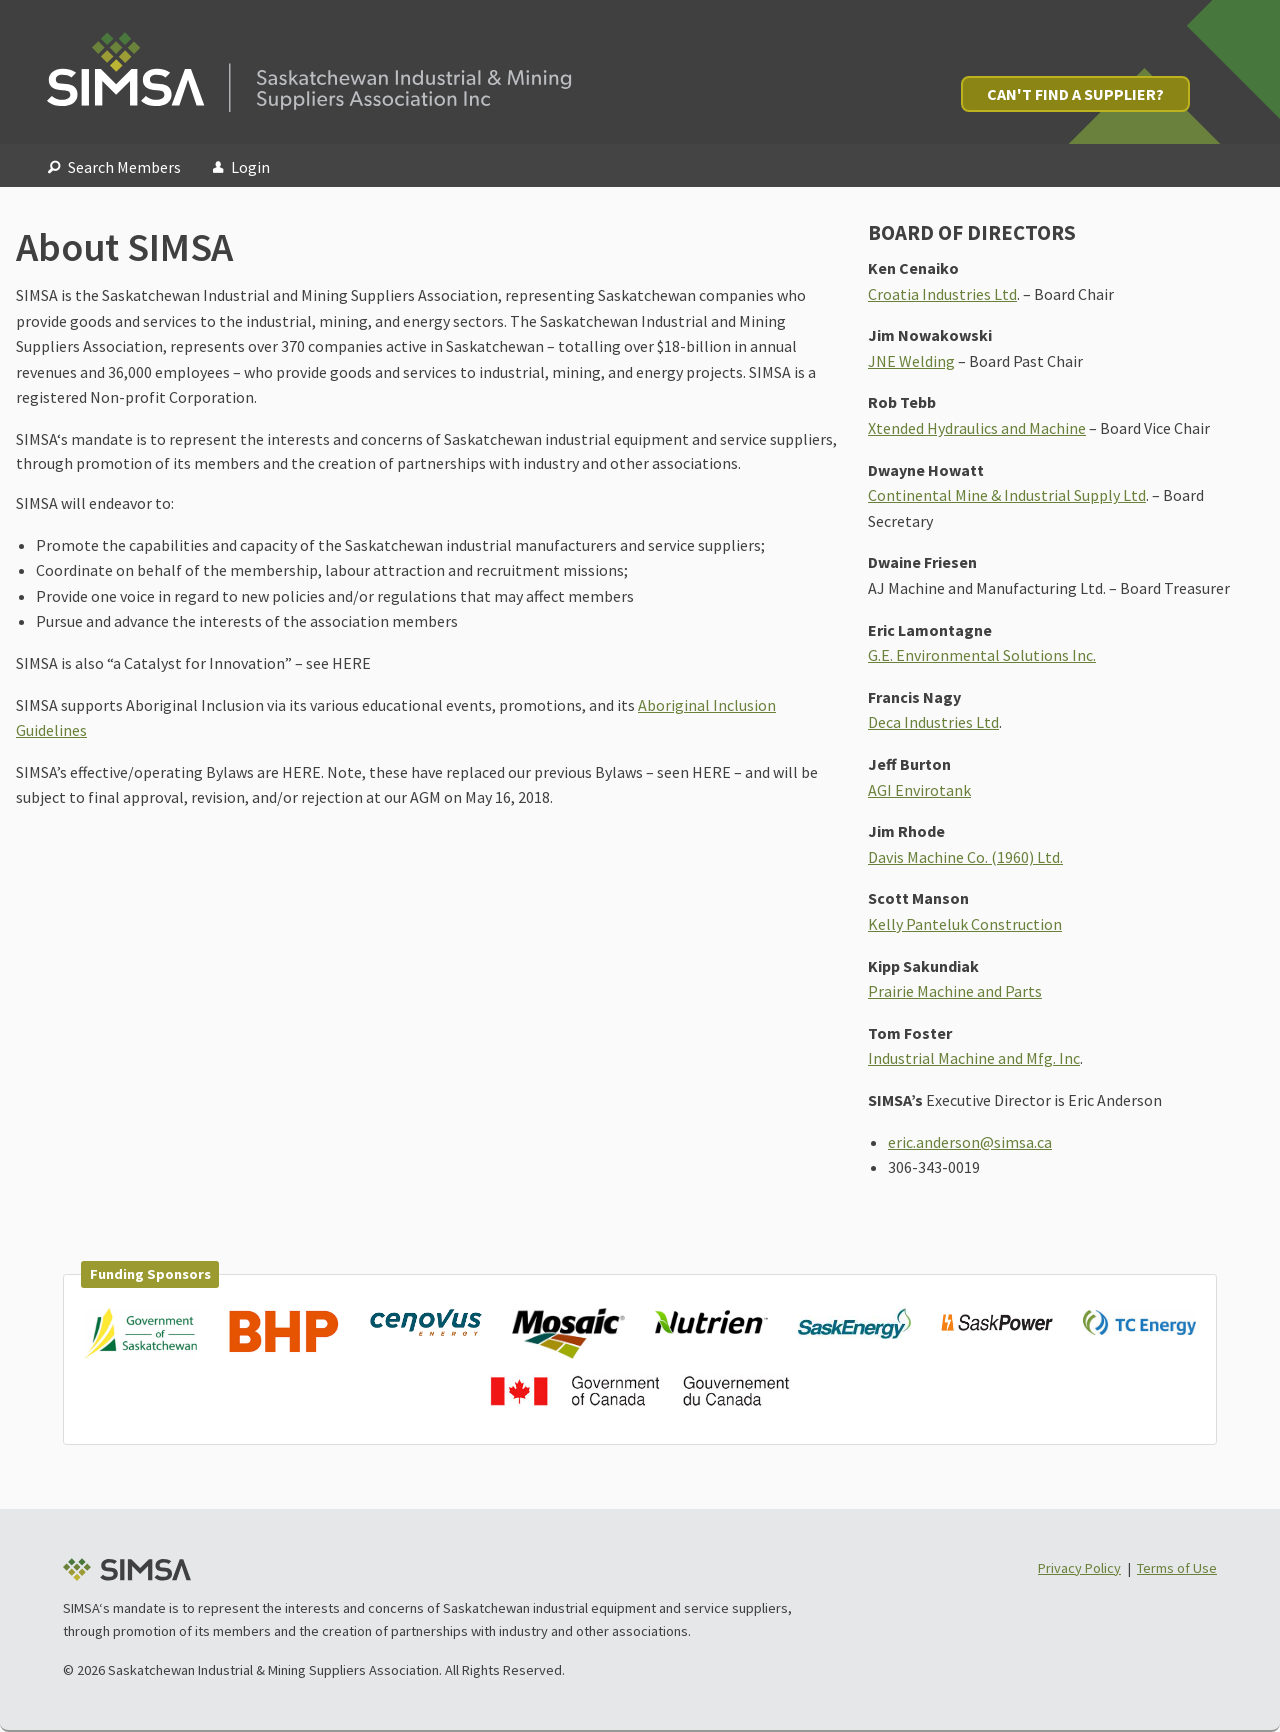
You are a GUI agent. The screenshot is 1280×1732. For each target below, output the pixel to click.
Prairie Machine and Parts (955, 991)
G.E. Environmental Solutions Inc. (982, 655)
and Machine (1042, 428)
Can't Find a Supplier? (1075, 94)
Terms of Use (1177, 1568)
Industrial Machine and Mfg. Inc (974, 1058)
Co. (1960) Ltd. (1013, 857)
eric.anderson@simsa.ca (970, 1142)
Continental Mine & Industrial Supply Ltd (1007, 495)
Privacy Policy (1079, 1568)
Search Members (114, 167)
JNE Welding (911, 361)
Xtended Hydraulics (933, 428)
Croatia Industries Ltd (942, 294)
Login (241, 167)
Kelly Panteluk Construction (965, 924)
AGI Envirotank (919, 790)
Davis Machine (916, 857)
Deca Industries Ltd (933, 722)
